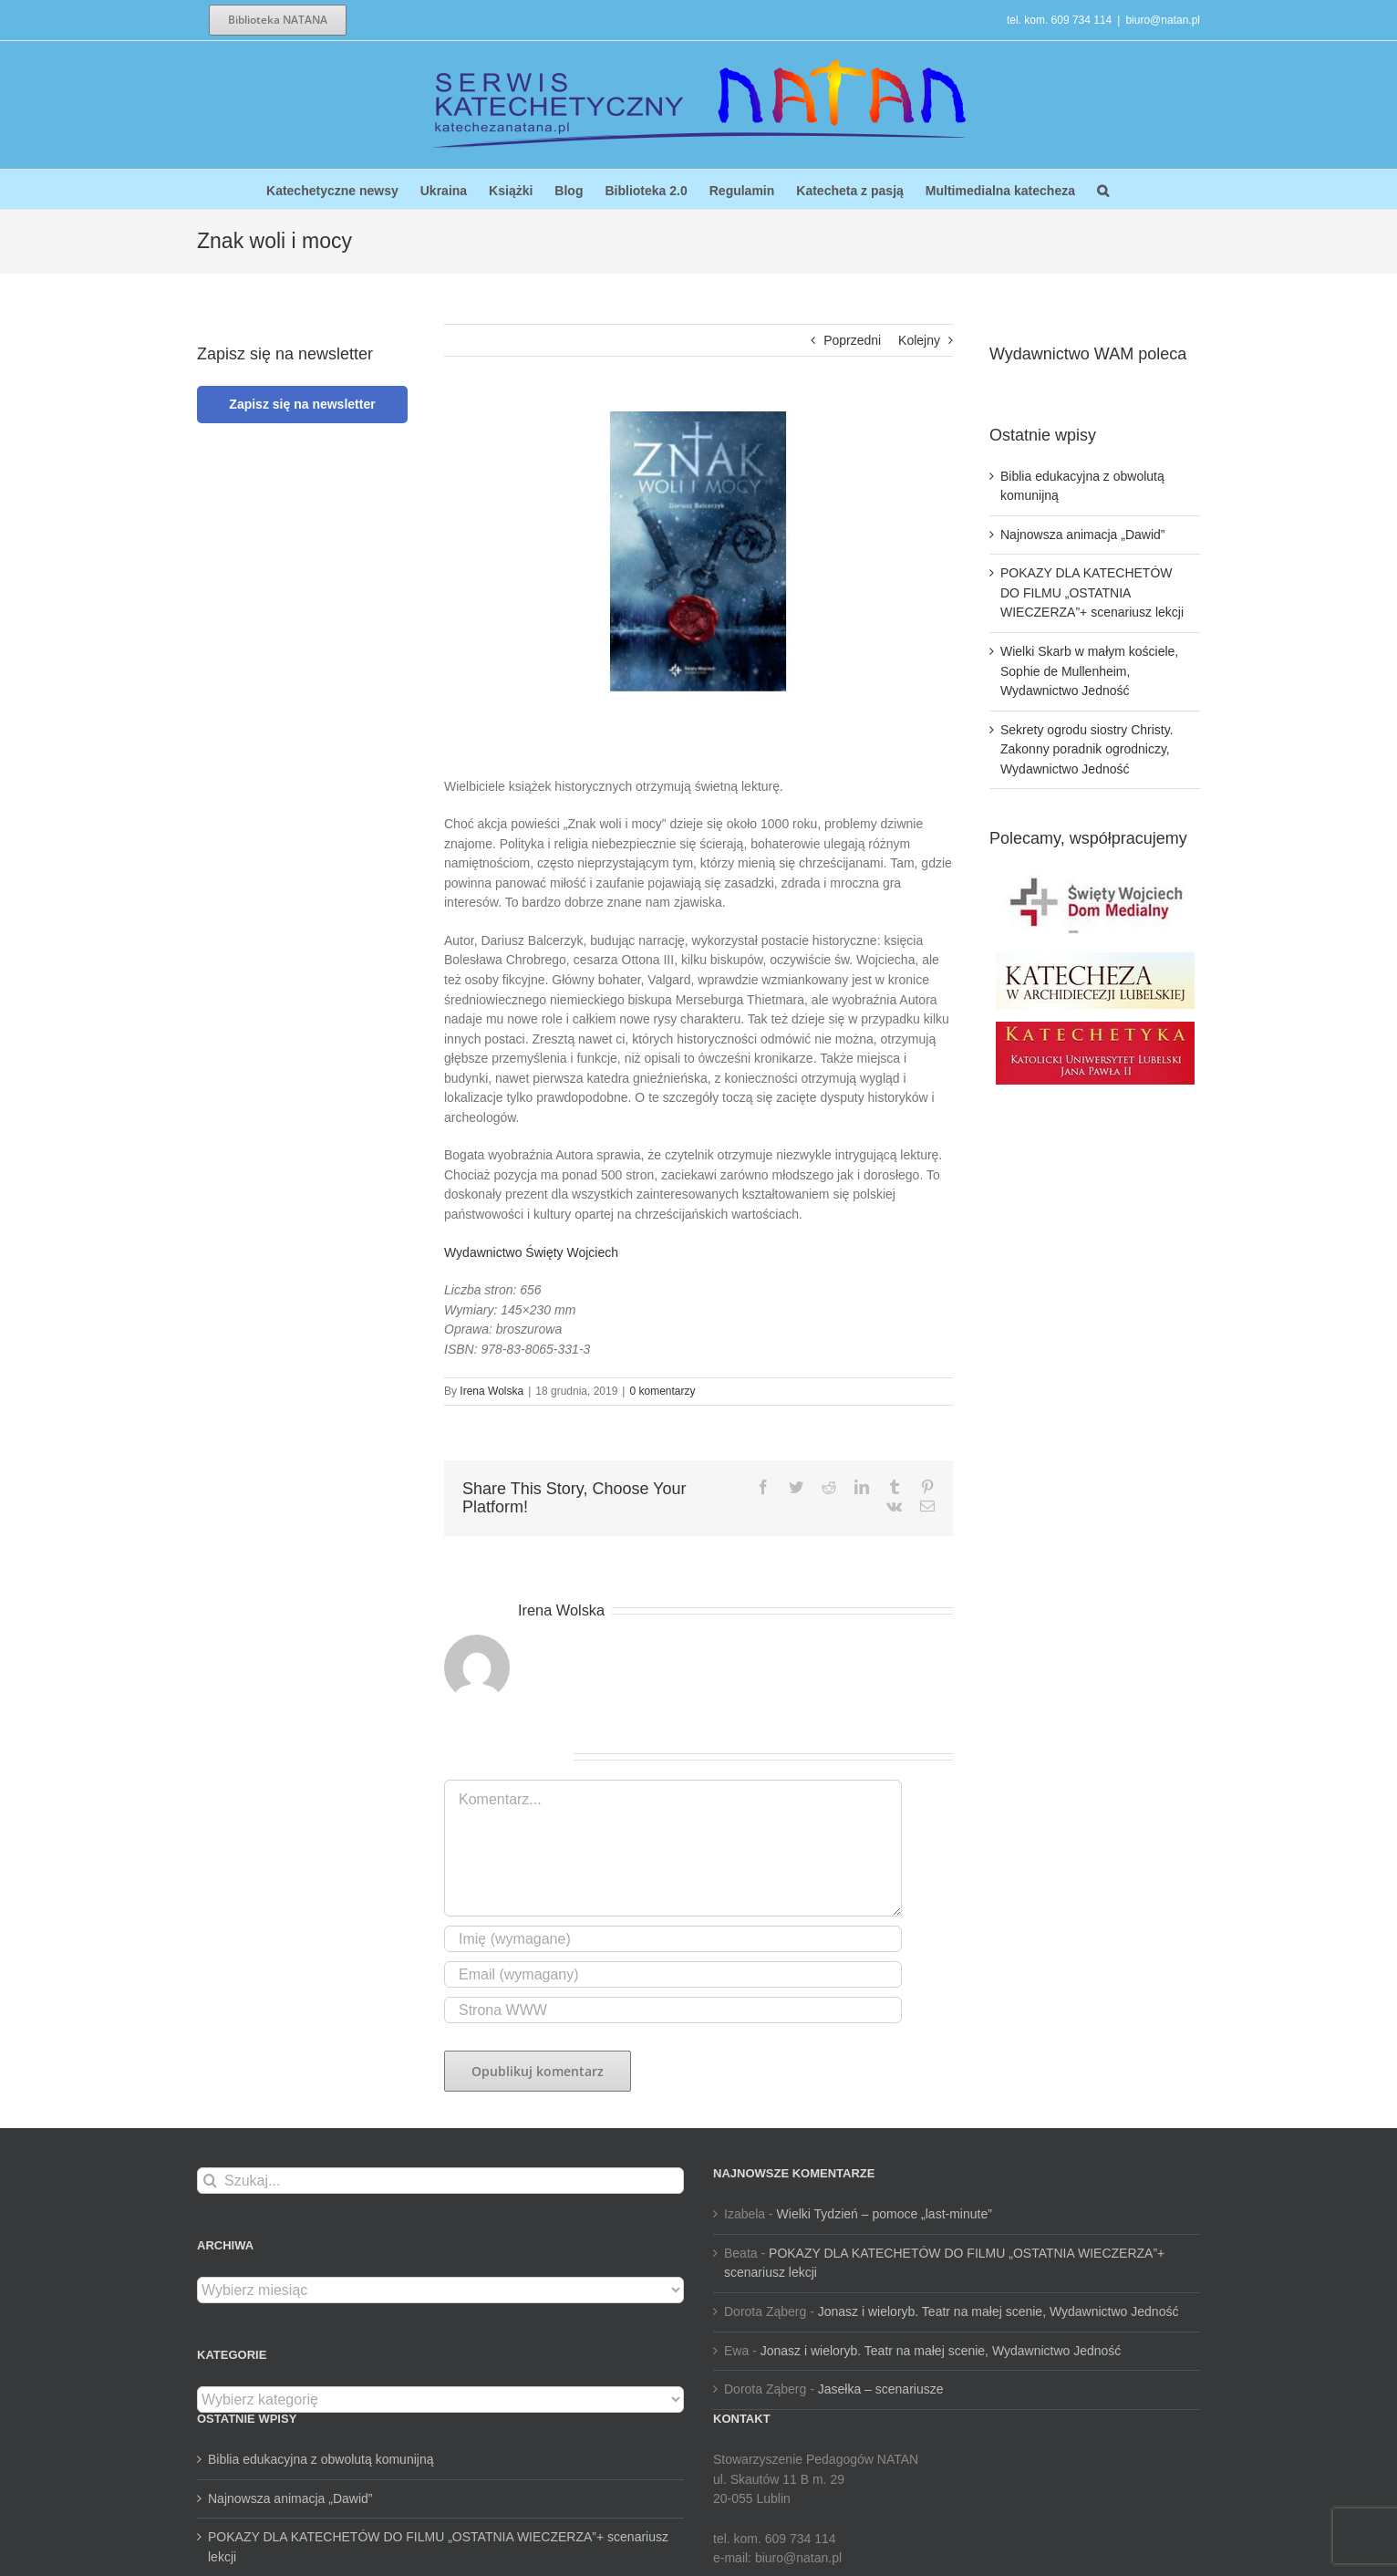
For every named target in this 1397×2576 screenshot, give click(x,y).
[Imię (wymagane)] (673, 1939)
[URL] (673, 2010)
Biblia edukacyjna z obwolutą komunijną (320, 2459)
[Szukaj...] (440, 2180)
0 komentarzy (662, 1391)
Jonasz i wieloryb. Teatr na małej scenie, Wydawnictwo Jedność (998, 2311)
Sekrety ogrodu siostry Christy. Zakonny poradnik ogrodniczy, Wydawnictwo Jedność (1087, 749)
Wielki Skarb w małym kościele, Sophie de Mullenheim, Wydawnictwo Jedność (1089, 671)
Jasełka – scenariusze (881, 2389)
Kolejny (919, 340)
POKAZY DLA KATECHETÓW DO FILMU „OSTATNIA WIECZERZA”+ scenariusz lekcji (1092, 592)
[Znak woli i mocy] (698, 551)
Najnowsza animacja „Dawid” (1082, 534)
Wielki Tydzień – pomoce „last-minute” (884, 2214)
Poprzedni (852, 340)
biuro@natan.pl (1162, 20)
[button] (1103, 189)
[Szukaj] (210, 2180)
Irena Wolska (491, 1391)
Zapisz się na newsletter (302, 404)
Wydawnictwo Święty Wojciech (531, 1252)
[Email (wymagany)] (673, 1974)
